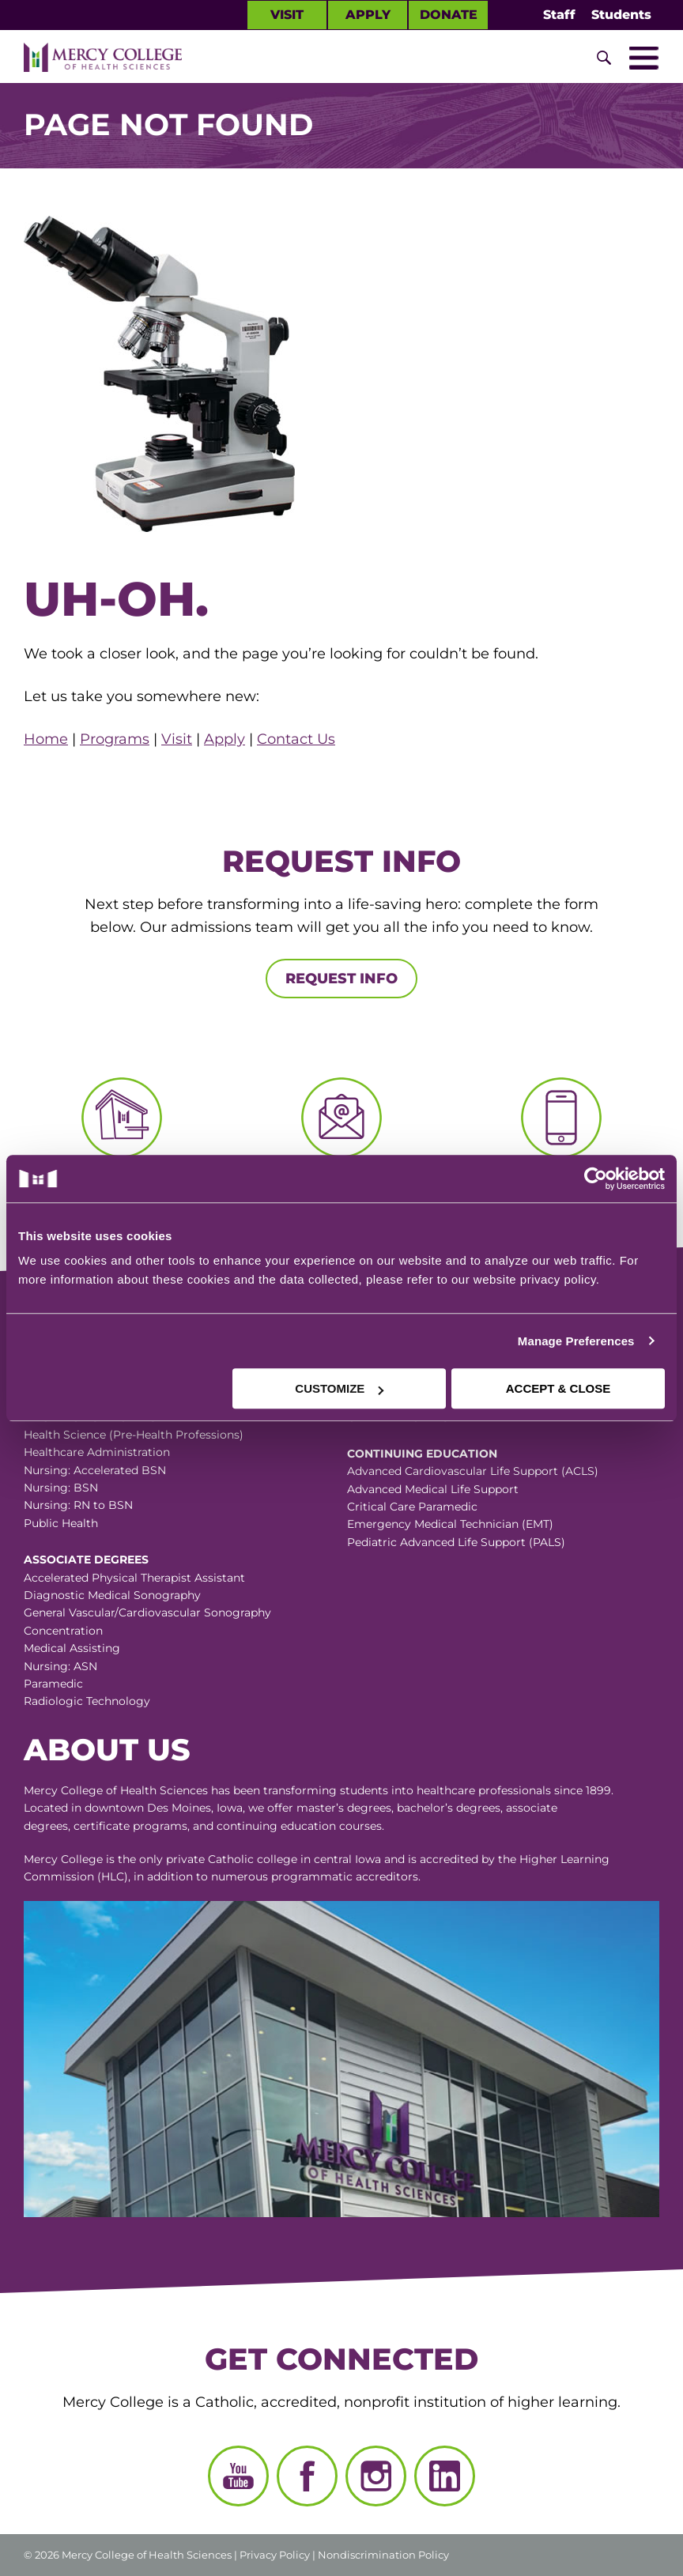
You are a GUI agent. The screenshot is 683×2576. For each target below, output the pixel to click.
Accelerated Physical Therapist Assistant (134, 1578)
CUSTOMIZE (339, 1388)
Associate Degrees (86, 1559)
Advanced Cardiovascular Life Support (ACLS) (472, 1471)
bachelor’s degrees (448, 1808)
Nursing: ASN (60, 1666)
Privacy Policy (275, 2554)
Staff (559, 14)
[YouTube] (238, 2476)
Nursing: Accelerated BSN (95, 1470)
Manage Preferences (576, 1341)
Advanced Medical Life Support (433, 1489)
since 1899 (582, 1790)
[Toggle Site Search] (604, 58)
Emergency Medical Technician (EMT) (450, 1524)
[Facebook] (307, 2476)
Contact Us (296, 739)
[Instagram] (375, 2476)
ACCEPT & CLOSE (558, 1388)
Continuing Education (422, 1453)
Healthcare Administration (97, 1452)
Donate (448, 14)
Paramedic (53, 1683)
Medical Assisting (72, 1648)
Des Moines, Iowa (195, 1808)
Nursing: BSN (61, 1487)
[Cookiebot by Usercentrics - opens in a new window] (503, 1178)
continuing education (276, 1826)
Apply (368, 14)
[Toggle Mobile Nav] (643, 58)
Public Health (61, 1523)
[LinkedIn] (444, 2476)
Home (46, 739)
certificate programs (130, 1826)
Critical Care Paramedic (412, 1506)
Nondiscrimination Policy (383, 2554)
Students (621, 14)
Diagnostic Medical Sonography (112, 1595)
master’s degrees (343, 1808)
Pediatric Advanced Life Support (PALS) (456, 1542)
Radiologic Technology (87, 1701)
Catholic (231, 1859)
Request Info (341, 978)
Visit (287, 14)
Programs (114, 739)
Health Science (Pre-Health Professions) (133, 1435)
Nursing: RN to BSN (78, 1505)
